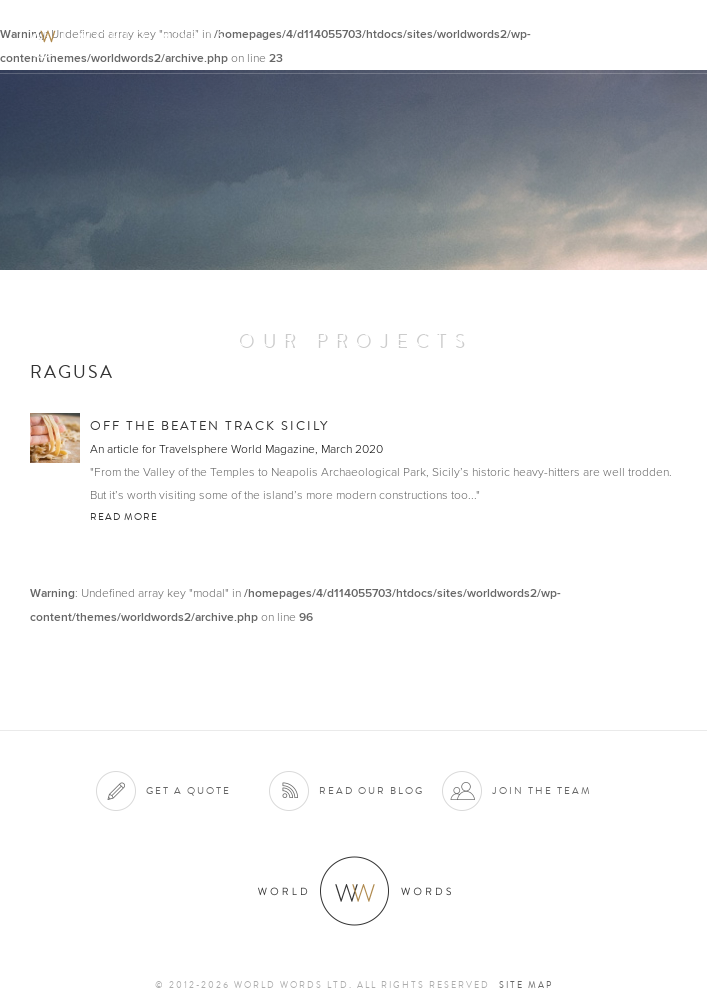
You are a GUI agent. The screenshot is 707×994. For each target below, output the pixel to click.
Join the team (542, 790)
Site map (526, 985)
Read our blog (371, 790)
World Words (127, 35)
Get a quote (188, 790)
